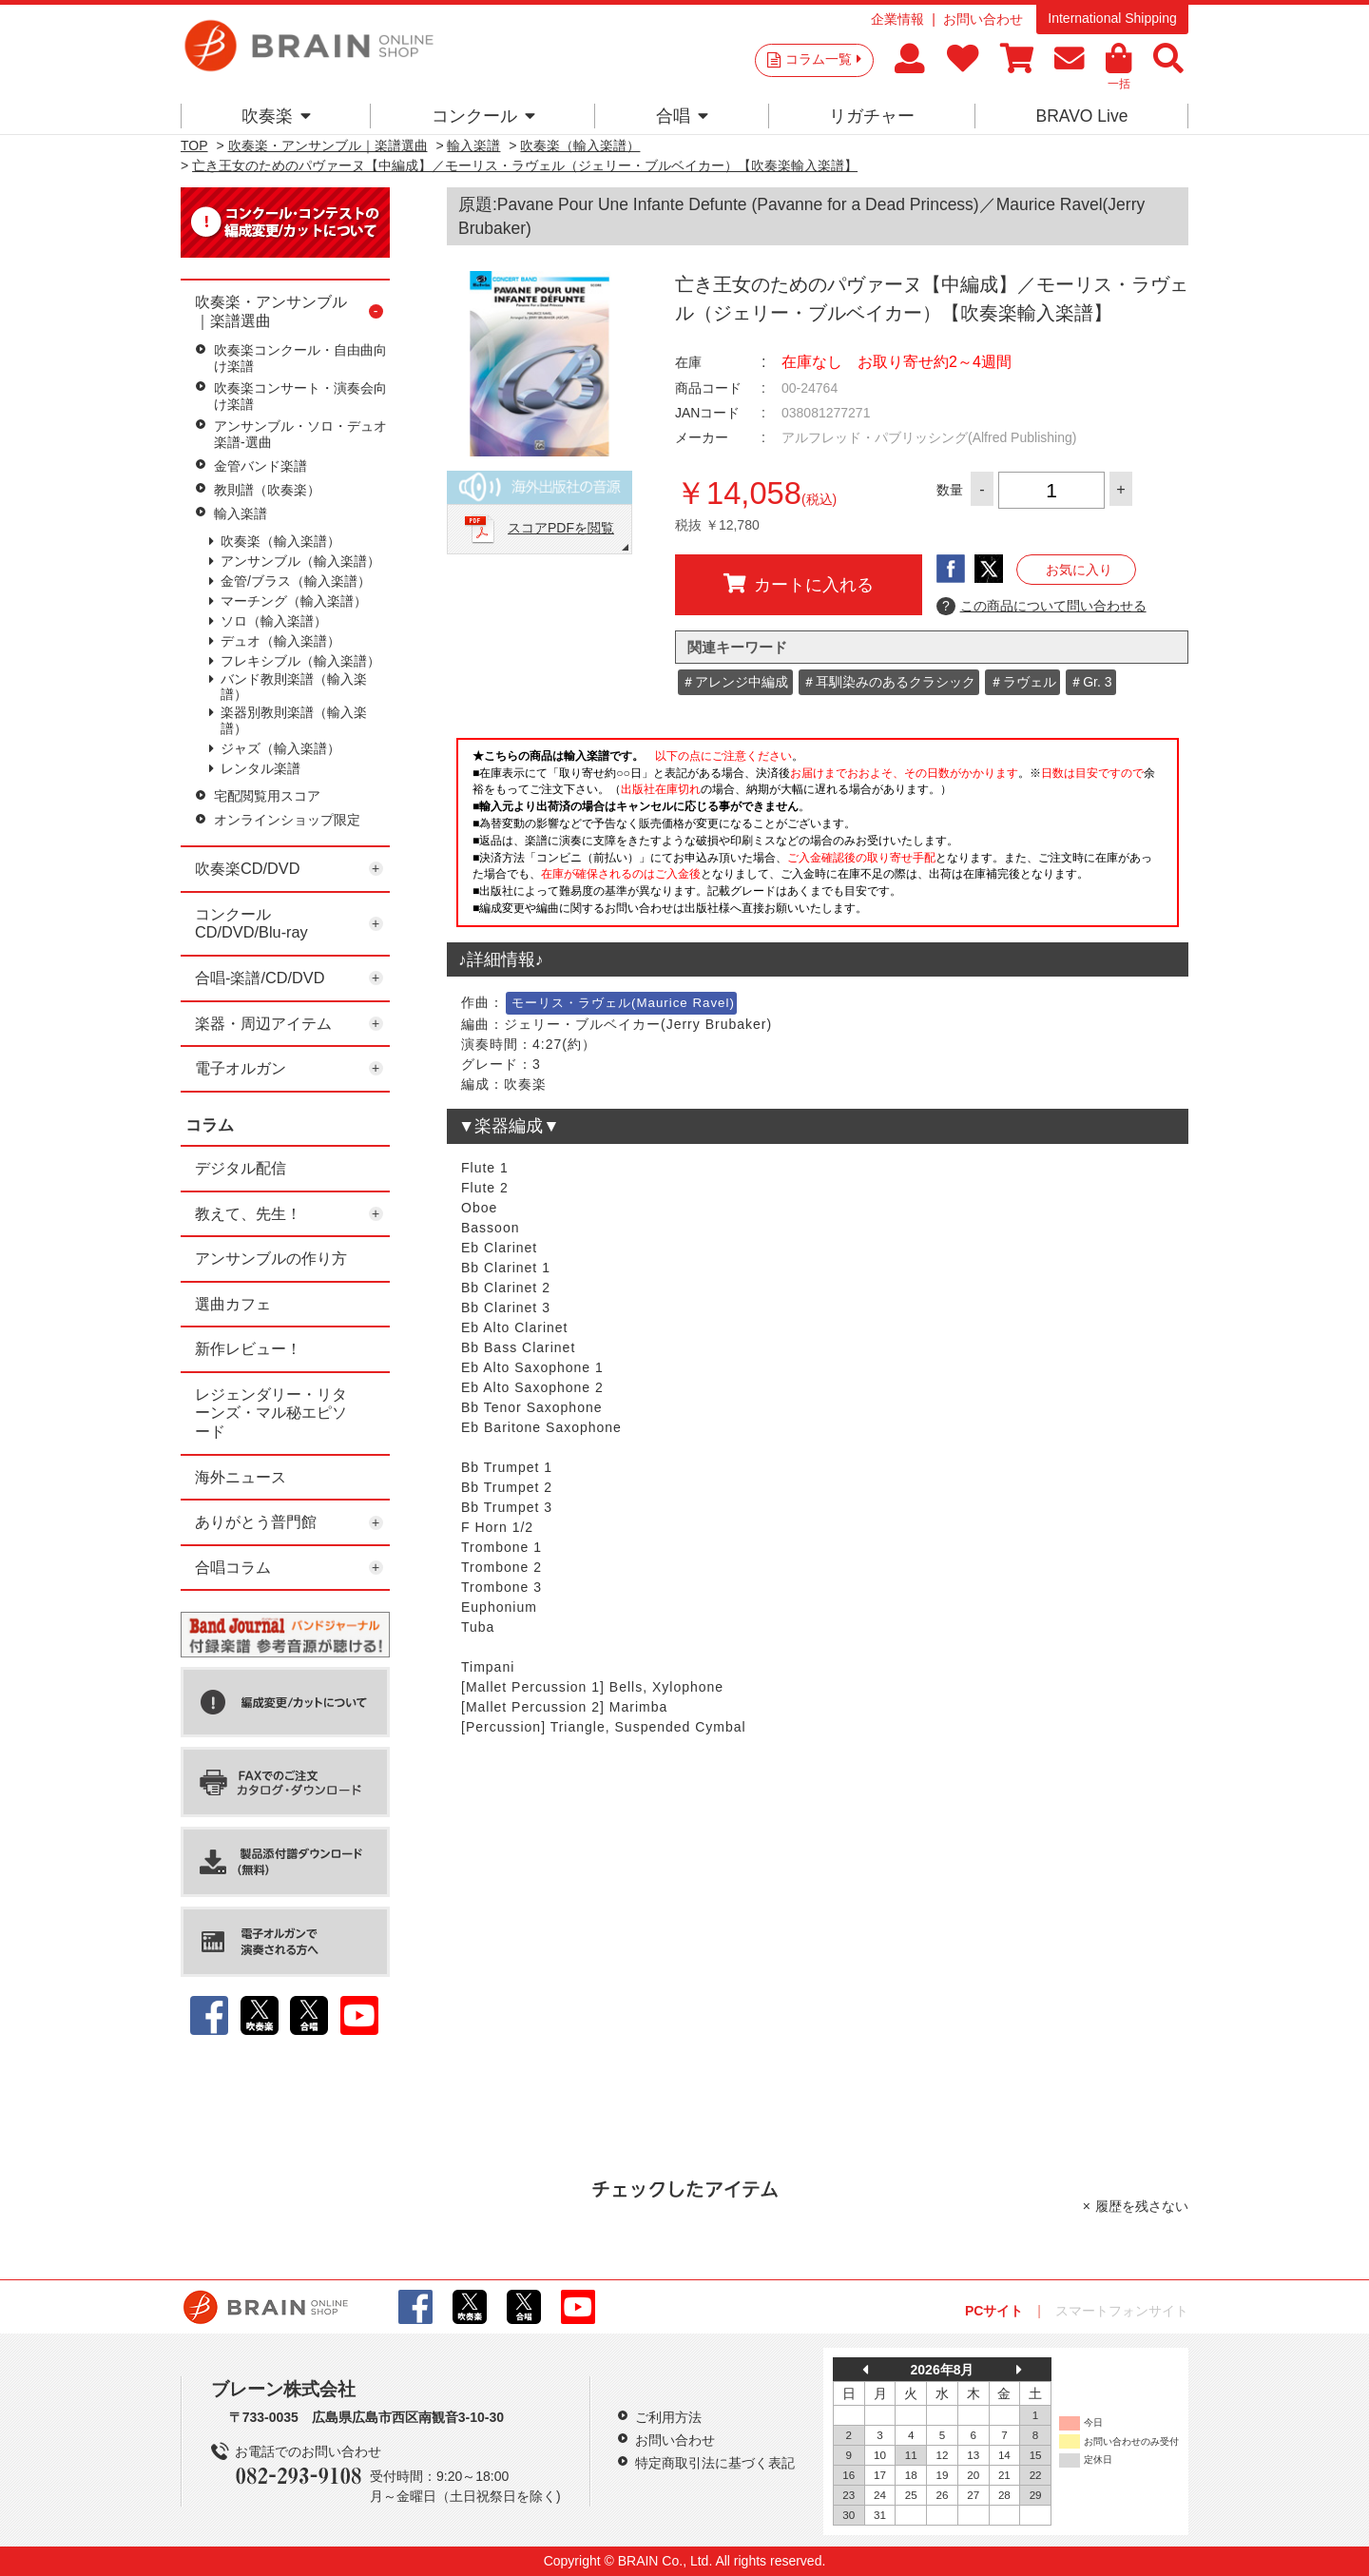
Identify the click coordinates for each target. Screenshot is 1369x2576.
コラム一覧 (823, 59)
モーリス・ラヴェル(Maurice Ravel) (623, 1003)
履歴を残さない (1141, 2206)
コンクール (483, 116)
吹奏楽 (276, 116)
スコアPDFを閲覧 (561, 527)
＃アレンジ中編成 (735, 681)
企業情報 (897, 19)
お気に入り (1079, 569)
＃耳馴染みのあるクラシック (888, 681)
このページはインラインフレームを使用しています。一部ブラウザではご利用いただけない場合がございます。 (817, 837)
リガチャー (872, 116)
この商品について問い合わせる (1041, 606)
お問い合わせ (983, 19)
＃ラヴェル (1023, 681)
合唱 (682, 116)
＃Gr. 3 (1090, 681)
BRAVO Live (1081, 116)
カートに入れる (798, 583)
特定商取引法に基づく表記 (715, 2462)
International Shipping (1112, 18)
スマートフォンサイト (1121, 2310)
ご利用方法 (668, 2417)
